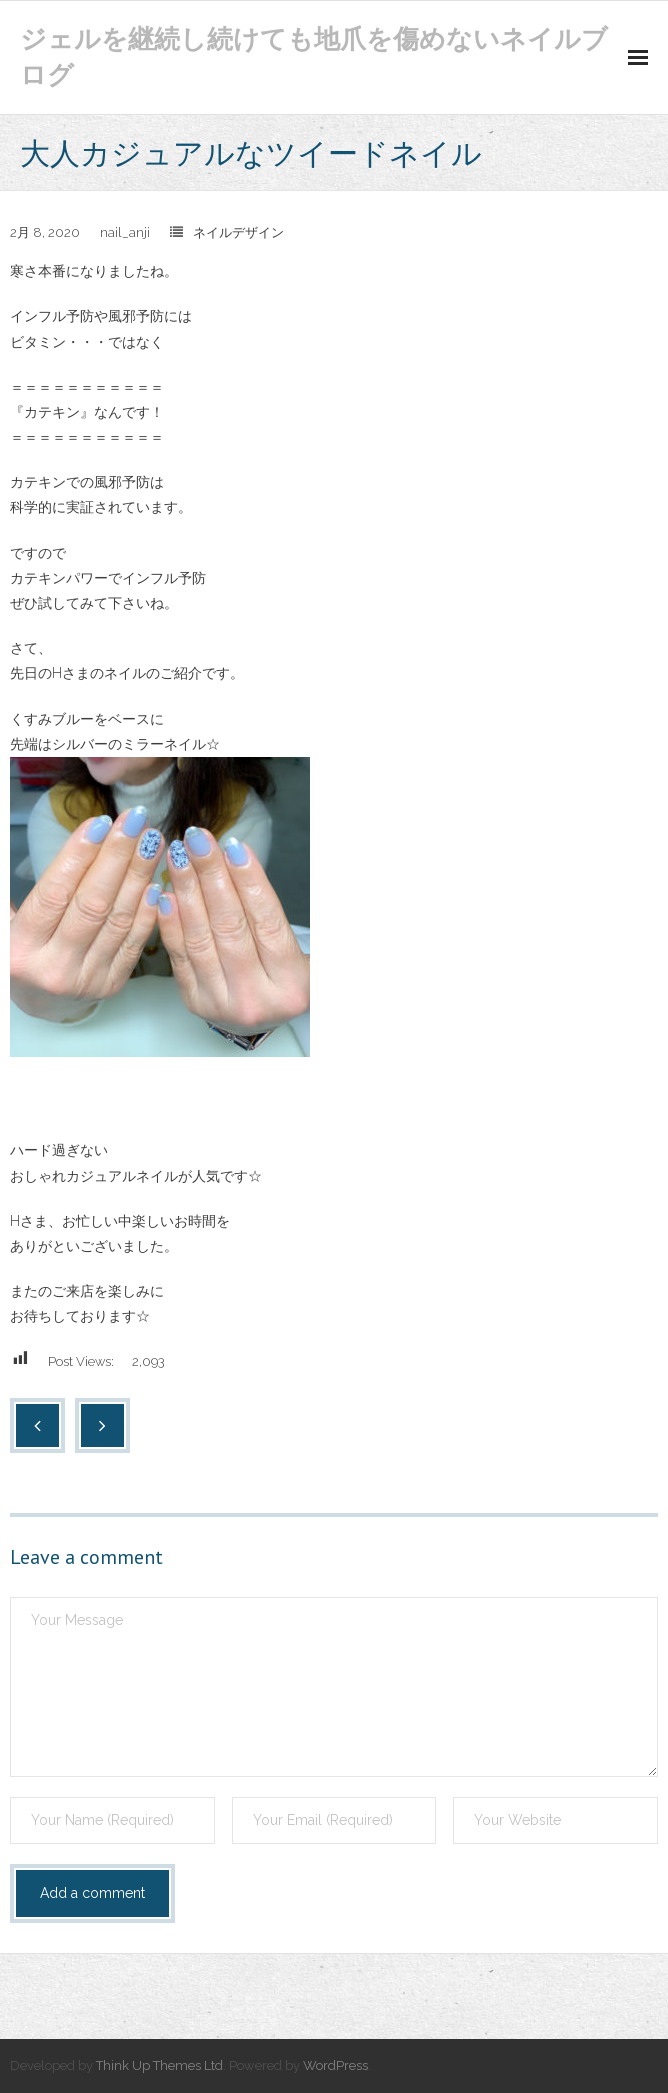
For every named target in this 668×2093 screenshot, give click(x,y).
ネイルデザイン (238, 232)
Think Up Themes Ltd (159, 2065)
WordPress (335, 2065)
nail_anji (125, 232)
